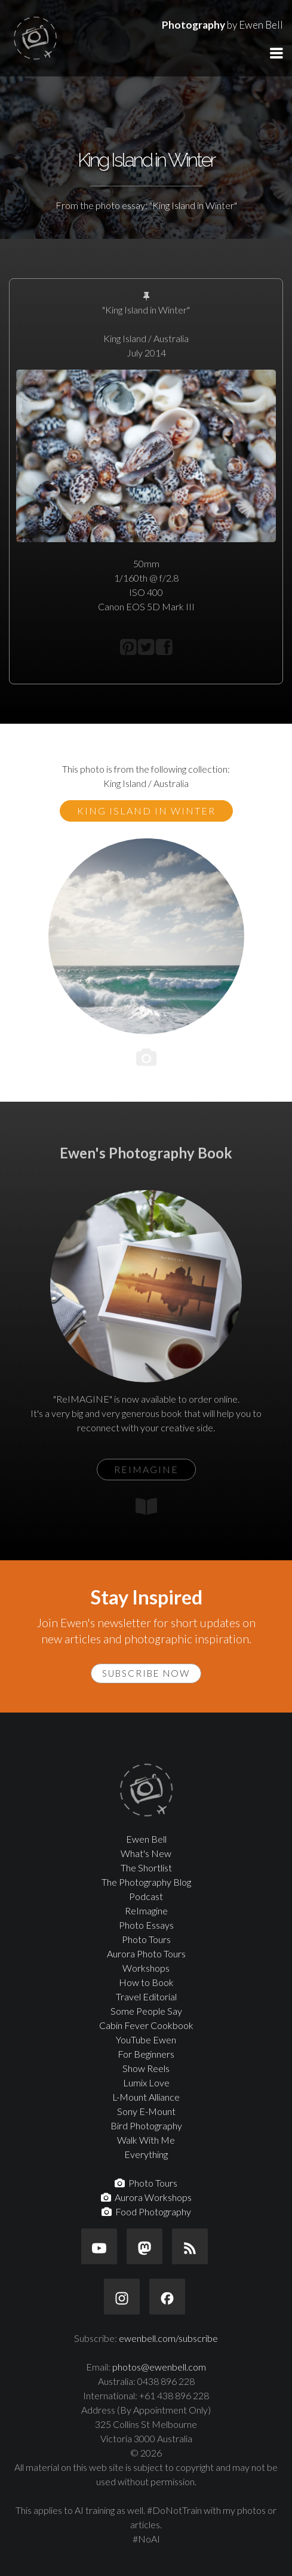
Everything (146, 2154)
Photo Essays (146, 1925)
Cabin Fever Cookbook (146, 2025)
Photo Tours (146, 1939)
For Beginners (146, 2053)
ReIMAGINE (146, 1469)
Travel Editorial (146, 1996)
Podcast (146, 1896)
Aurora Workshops (146, 2197)
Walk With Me (146, 2139)
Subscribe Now (146, 1673)
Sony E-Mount (146, 2111)
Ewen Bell (146, 1839)
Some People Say (146, 2010)
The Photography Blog (146, 1882)
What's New (146, 1853)
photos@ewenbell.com (159, 2366)
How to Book (146, 1982)
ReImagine (146, 1910)
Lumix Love (146, 2082)
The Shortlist (146, 1867)
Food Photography (146, 2211)
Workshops (146, 1968)
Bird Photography (146, 2125)
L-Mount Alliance (146, 2096)
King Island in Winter (146, 810)
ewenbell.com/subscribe (168, 2338)
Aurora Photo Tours (146, 1953)
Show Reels (146, 2068)
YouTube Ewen (146, 2039)
